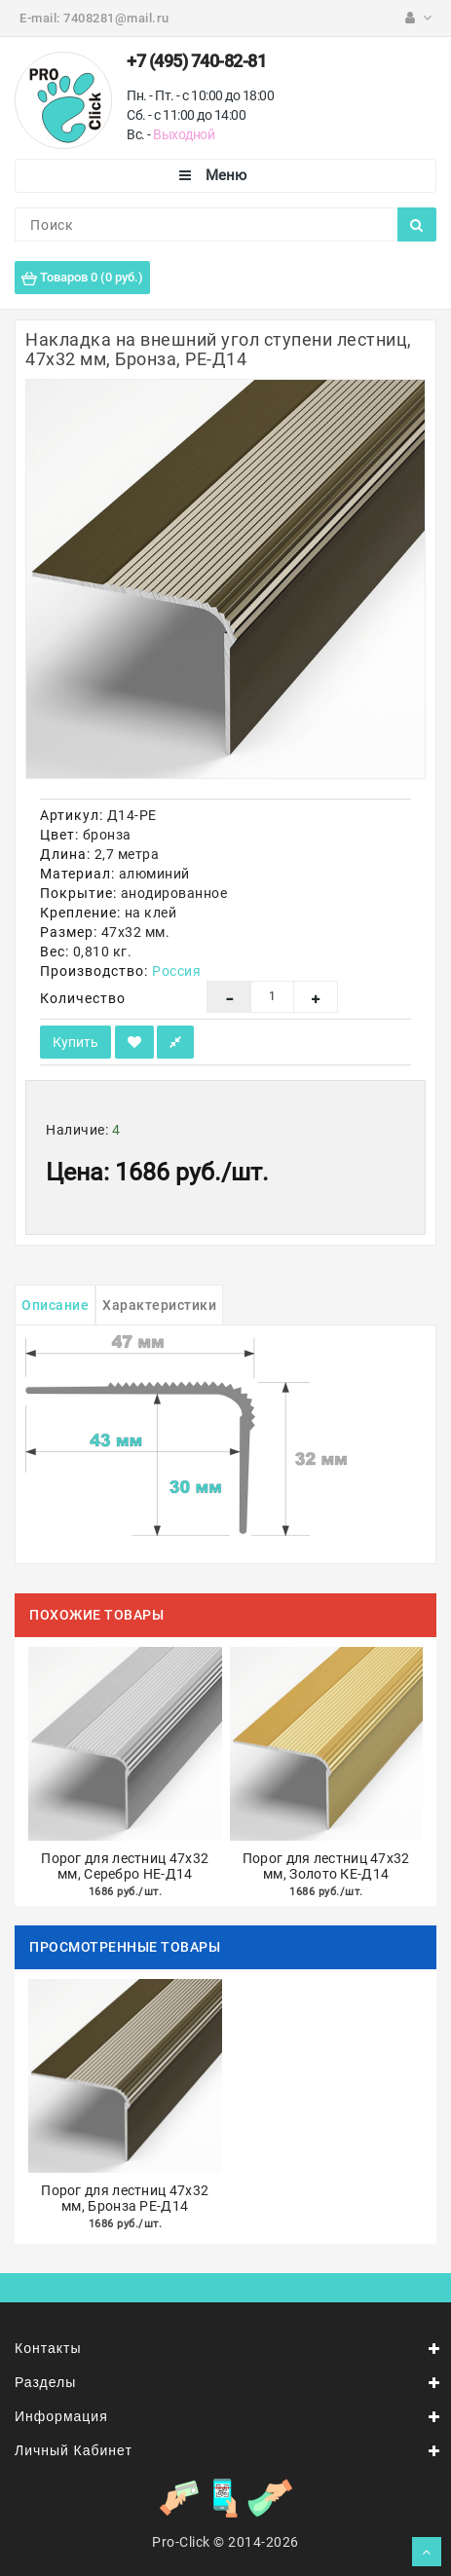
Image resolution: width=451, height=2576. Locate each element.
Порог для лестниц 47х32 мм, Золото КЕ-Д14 (326, 1866)
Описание (55, 1305)
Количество (83, 998)
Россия (176, 971)
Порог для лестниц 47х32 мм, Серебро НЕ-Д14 (124, 1866)
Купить (75, 1042)
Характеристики (159, 1305)
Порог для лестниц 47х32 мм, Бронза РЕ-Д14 (124, 2199)
